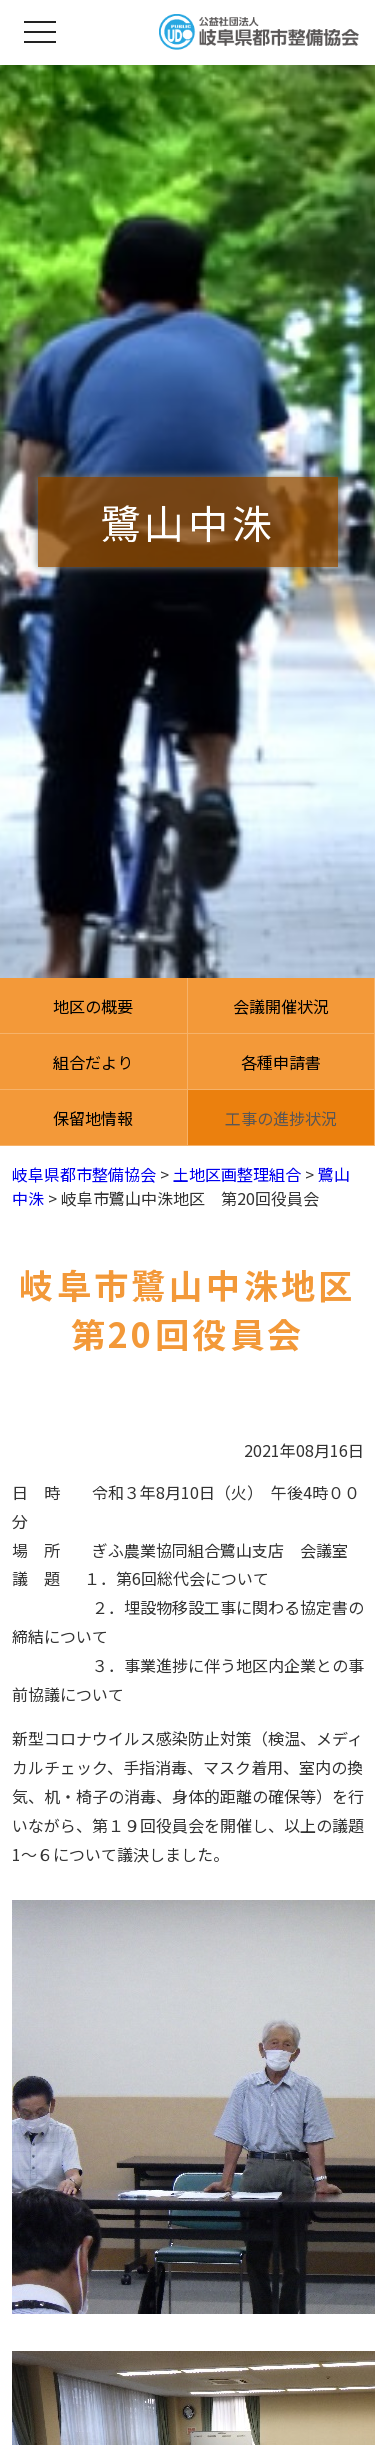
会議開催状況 (281, 1006)
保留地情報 (93, 1118)
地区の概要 (93, 1006)
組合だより (93, 1062)
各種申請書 (281, 1062)
